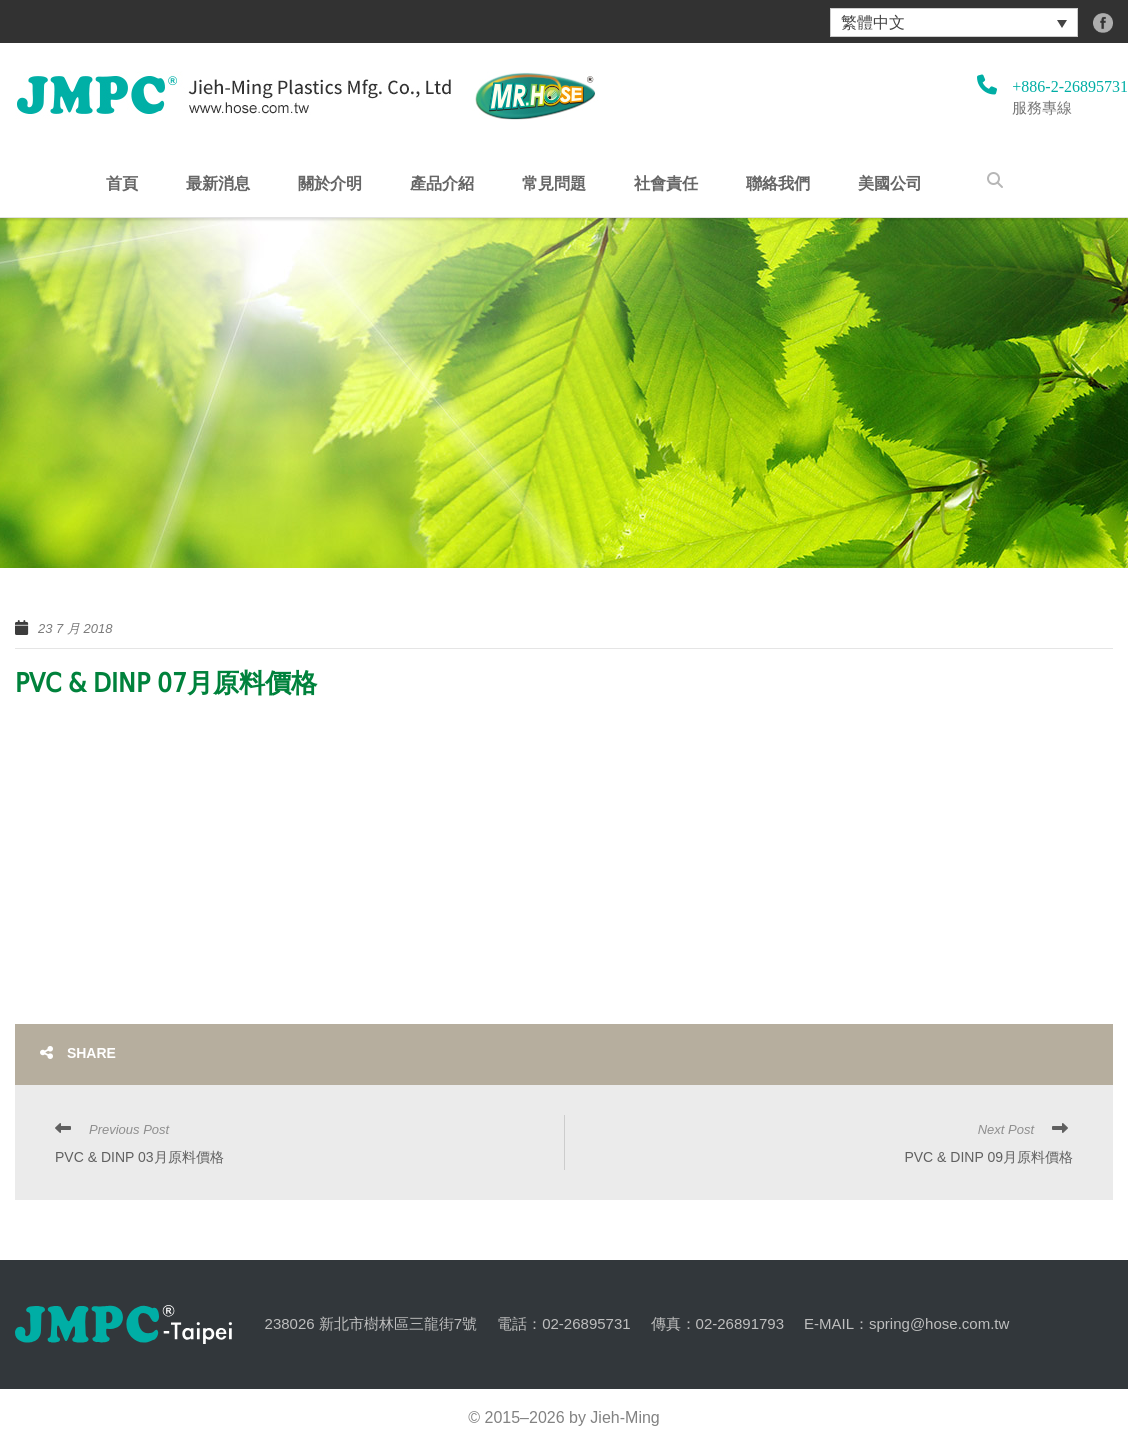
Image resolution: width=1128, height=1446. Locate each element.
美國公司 (890, 184)
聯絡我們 (778, 184)
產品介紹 (442, 184)
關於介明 (330, 184)
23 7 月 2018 (75, 628)
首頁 (122, 184)
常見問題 (554, 184)
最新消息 (218, 184)
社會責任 (666, 184)
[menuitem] (954, 22)
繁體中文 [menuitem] (873, 22)
